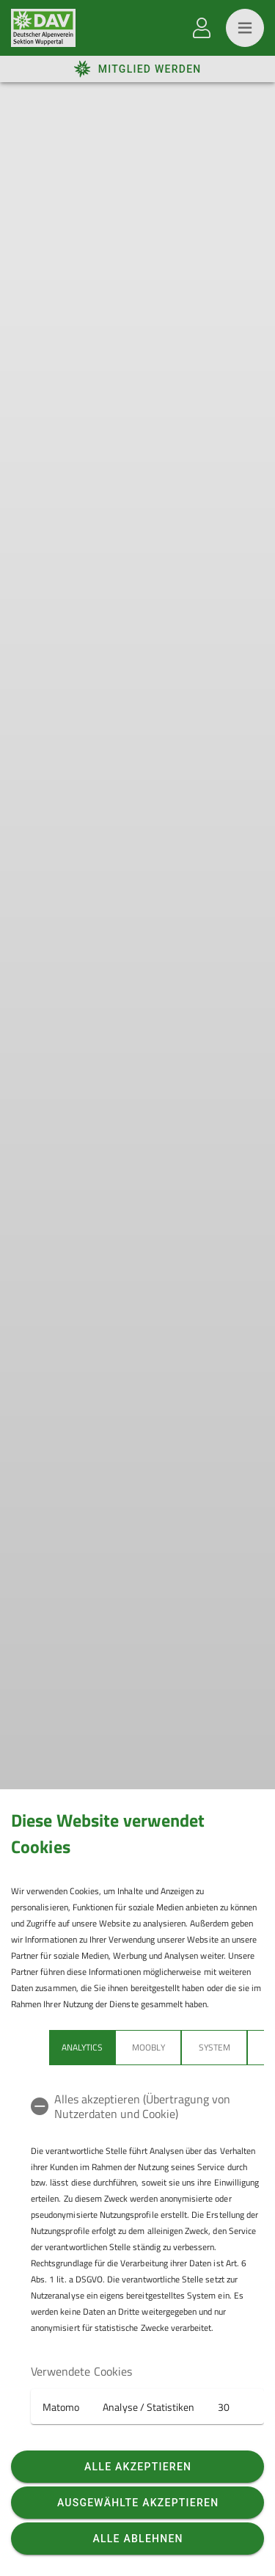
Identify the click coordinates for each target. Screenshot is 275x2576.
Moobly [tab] (148, 2047)
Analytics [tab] (82, 2047)
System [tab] (214, 2047)
